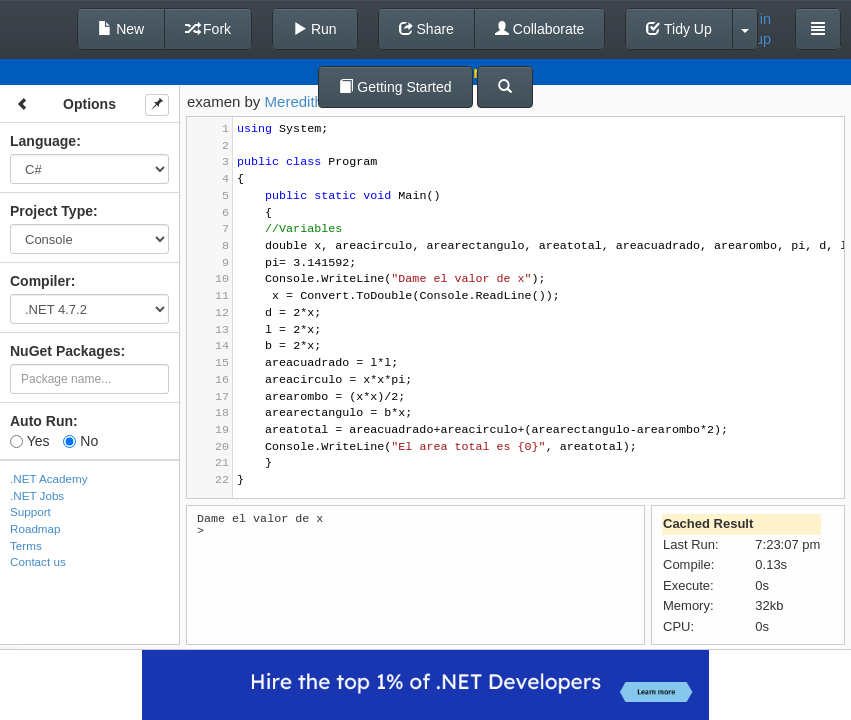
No (80, 441)
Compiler (40, 281)
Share (426, 29)
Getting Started (395, 87)
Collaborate (540, 29)
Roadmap (35, 528)
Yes (29, 441)
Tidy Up (678, 29)
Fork (208, 29)
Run (315, 29)
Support (30, 511)
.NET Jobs (37, 495)
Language (43, 141)
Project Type (51, 211)
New (121, 29)
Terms (26, 545)
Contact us (38, 561)
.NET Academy (49, 478)
